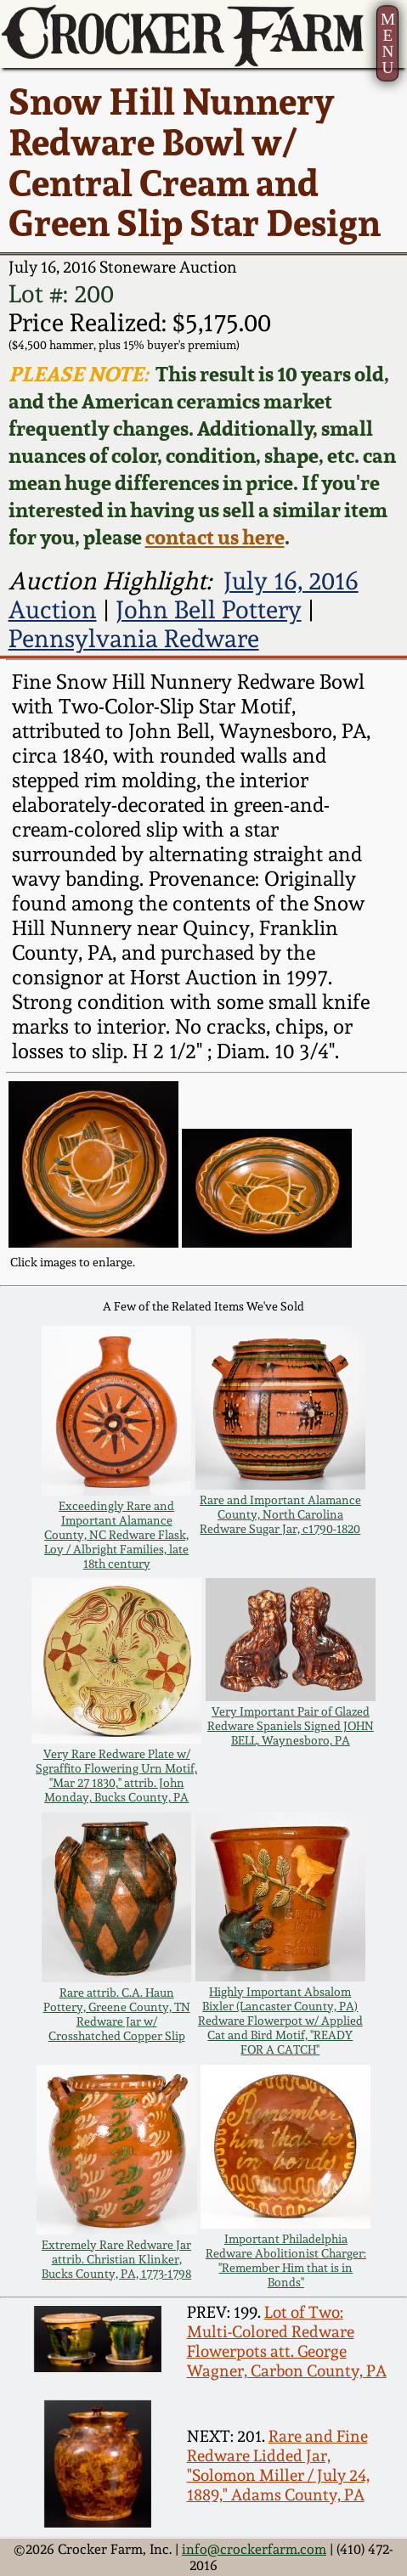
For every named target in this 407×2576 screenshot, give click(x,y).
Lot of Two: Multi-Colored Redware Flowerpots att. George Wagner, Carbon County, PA (287, 2342)
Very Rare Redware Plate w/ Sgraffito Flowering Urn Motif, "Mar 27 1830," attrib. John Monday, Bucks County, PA (116, 1775)
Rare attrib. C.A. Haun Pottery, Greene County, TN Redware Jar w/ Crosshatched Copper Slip (116, 2014)
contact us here (215, 536)
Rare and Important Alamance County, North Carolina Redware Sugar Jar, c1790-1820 (280, 1514)
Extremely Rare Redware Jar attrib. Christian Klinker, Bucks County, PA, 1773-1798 (116, 2258)
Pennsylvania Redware (133, 638)
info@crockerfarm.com (254, 2549)
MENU (388, 43)
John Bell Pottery (209, 609)
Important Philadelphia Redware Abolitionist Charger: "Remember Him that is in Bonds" (286, 2260)
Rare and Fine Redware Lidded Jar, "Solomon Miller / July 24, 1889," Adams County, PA (278, 2466)
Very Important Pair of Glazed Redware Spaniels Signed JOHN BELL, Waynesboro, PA (290, 1725)
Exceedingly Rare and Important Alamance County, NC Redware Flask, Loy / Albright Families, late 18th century (116, 1534)
